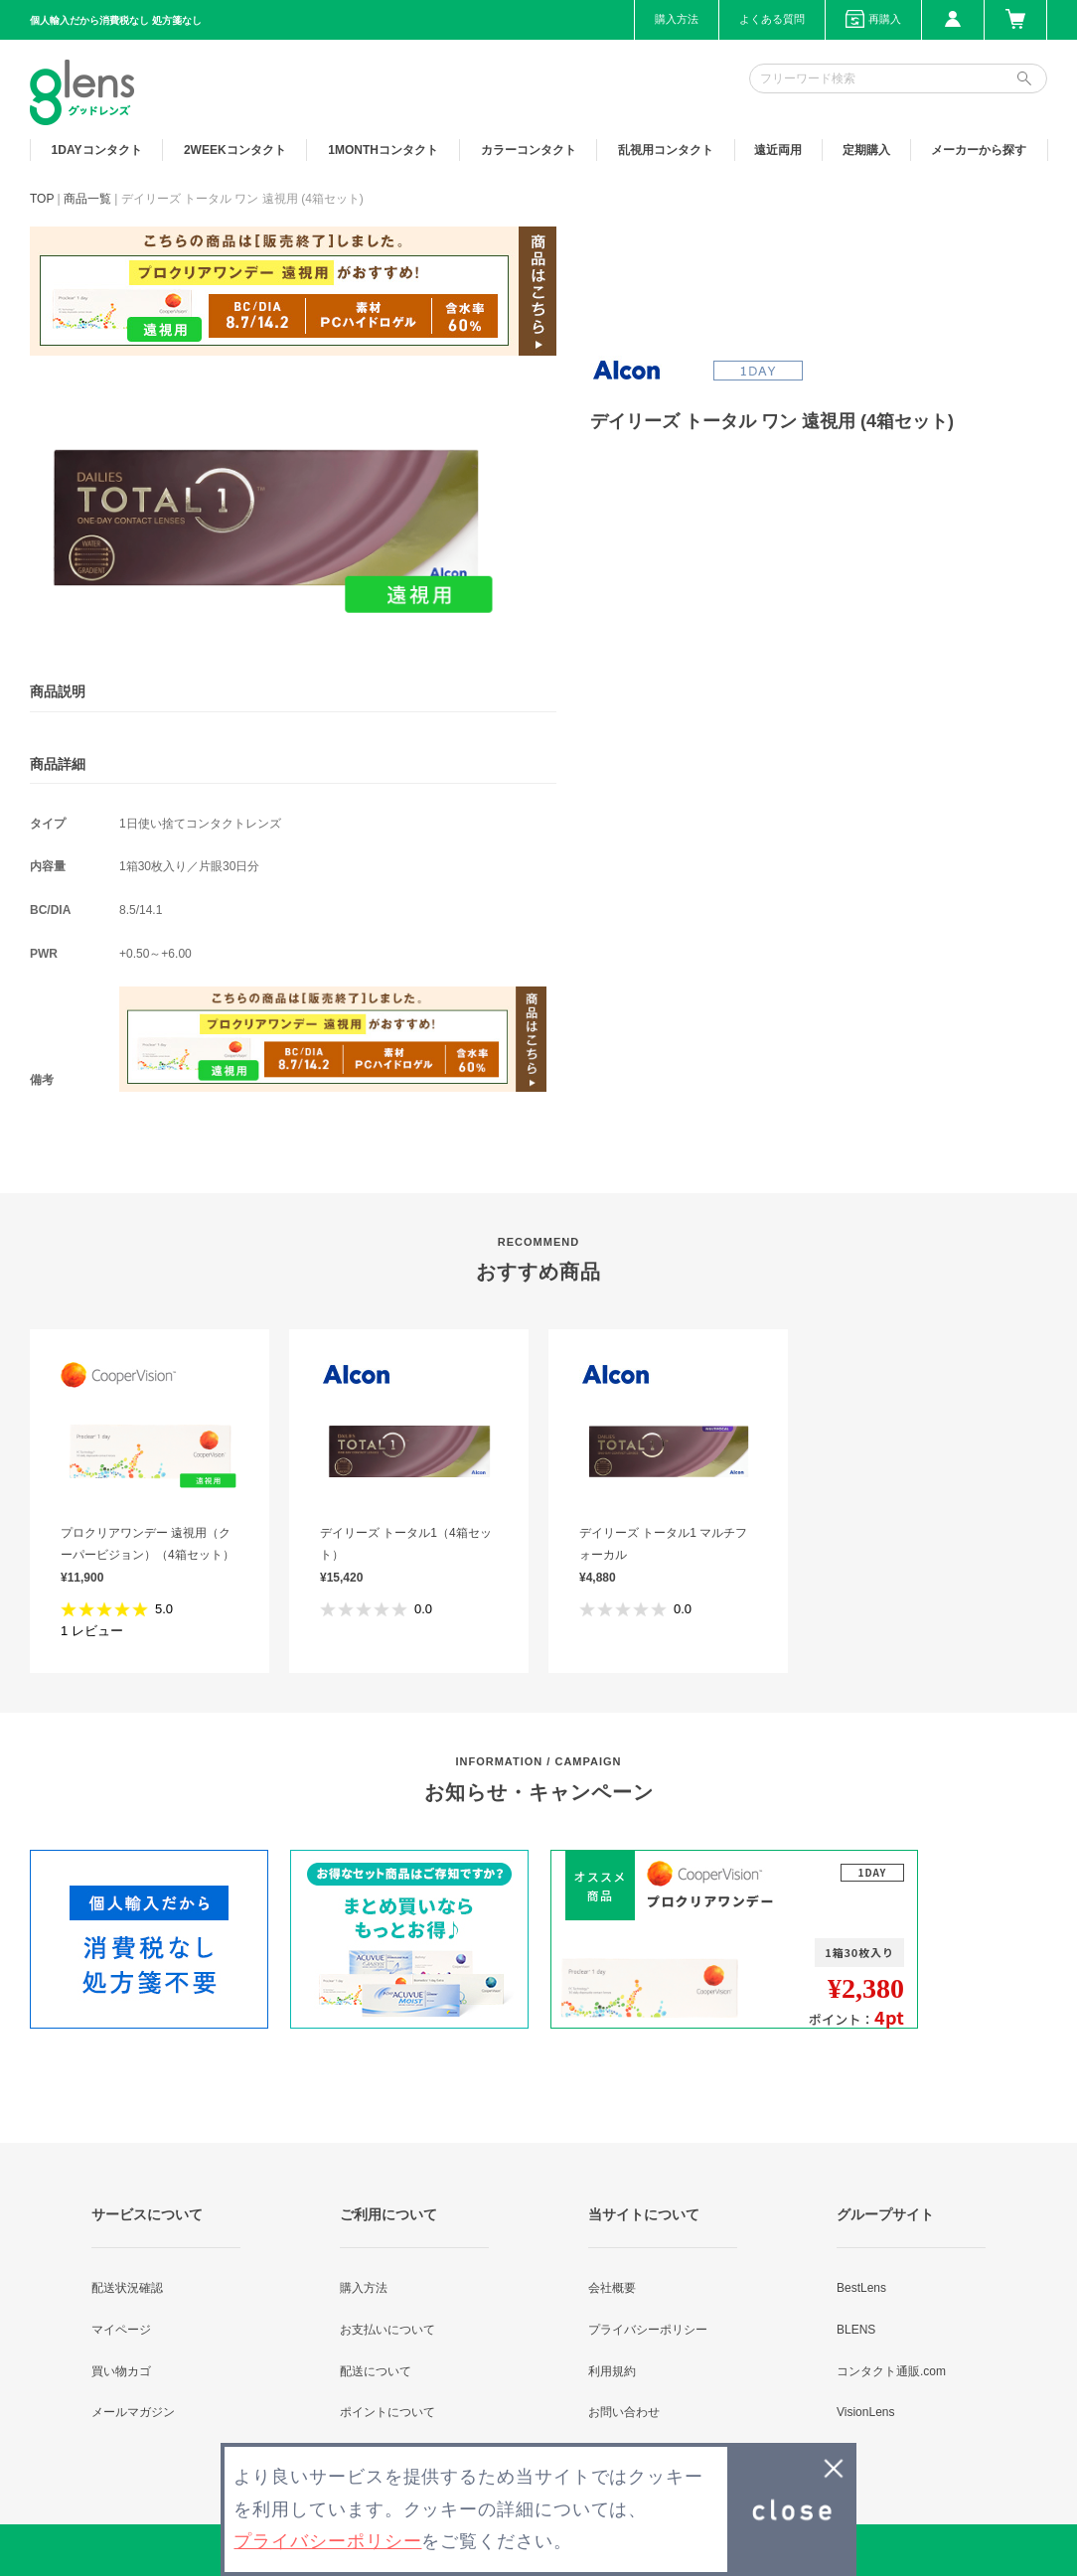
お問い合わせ (624, 2412)
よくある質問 (772, 19)
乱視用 (665, 150)
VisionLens (866, 2412)
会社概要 (612, 2288)
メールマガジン (133, 2412)
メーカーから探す (978, 150)
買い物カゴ (121, 2371)
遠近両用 (778, 150)
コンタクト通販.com (891, 2371)
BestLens (861, 2288)
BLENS (856, 2330)
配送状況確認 (127, 2288)
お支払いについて (387, 2330)
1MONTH (383, 150)
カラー (528, 150)
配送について (375, 2371)
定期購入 (866, 150)
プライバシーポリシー (647, 2330)
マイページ (121, 2330)
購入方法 (676, 19)
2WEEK (235, 150)
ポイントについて (387, 2412)
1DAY (97, 150)
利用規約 (612, 2371)
